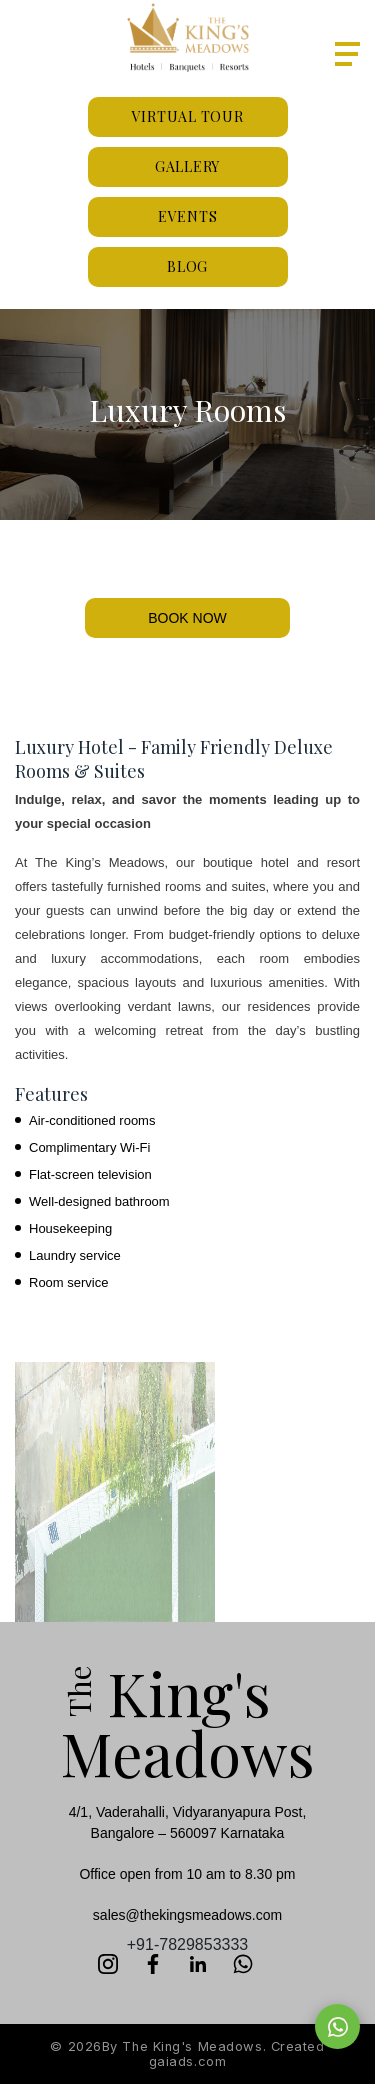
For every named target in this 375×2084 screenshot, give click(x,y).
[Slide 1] (188, 557)
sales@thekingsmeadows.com (187, 1915)
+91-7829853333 (187, 1944)
